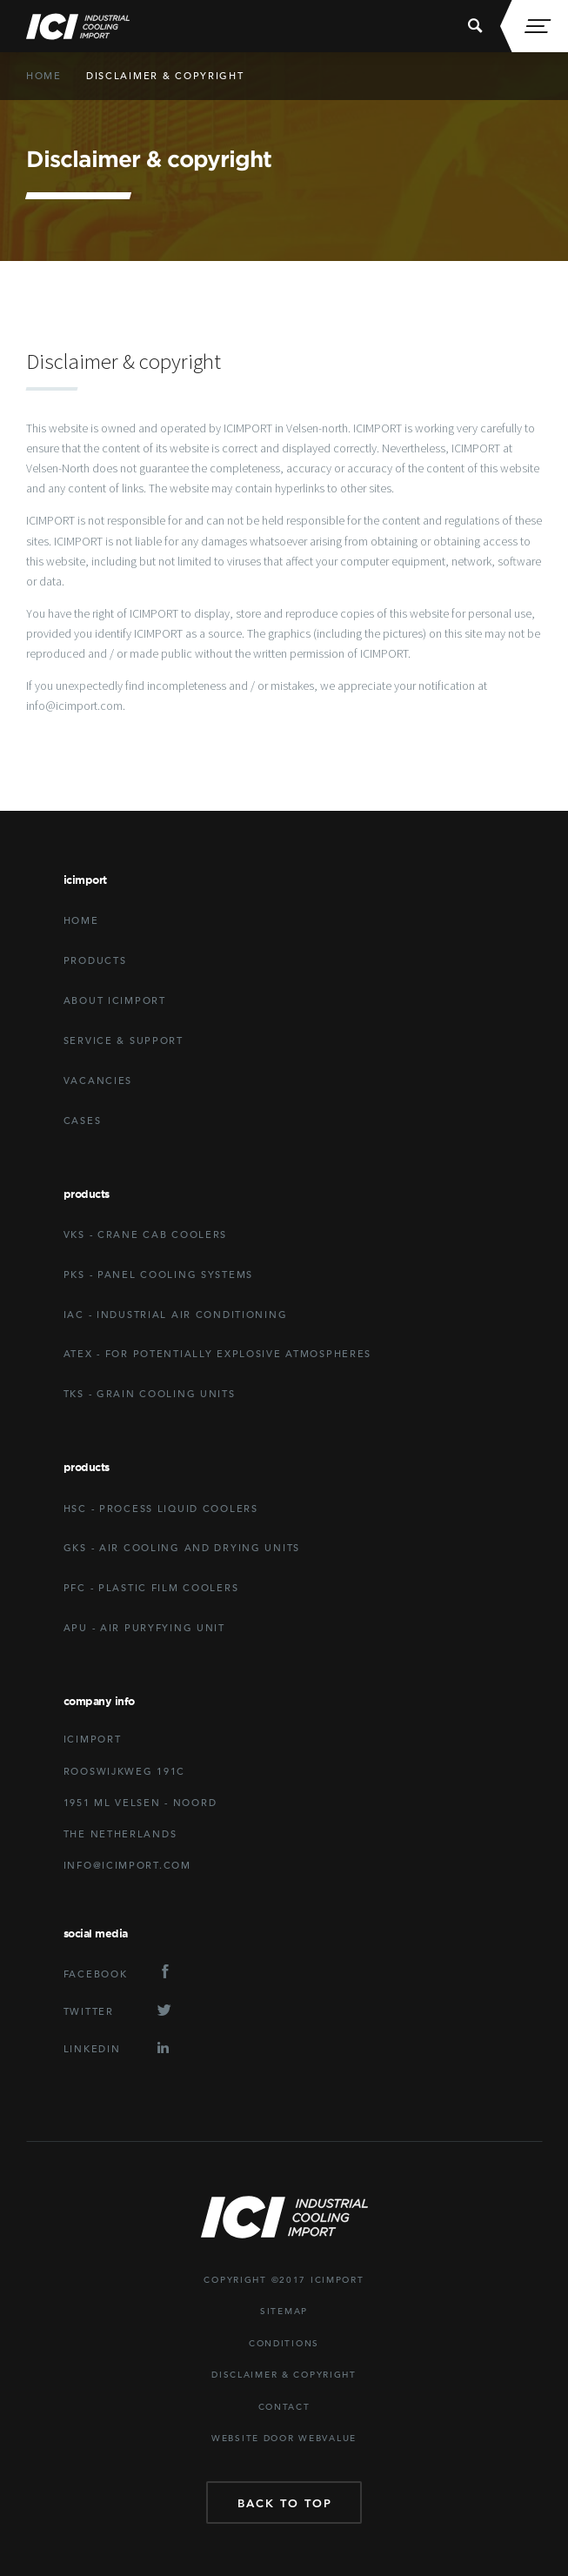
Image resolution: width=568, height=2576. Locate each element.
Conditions (284, 2343)
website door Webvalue (284, 2438)
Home (44, 76)
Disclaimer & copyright (165, 76)
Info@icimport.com (127, 1865)
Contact (284, 2406)
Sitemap (284, 2311)
